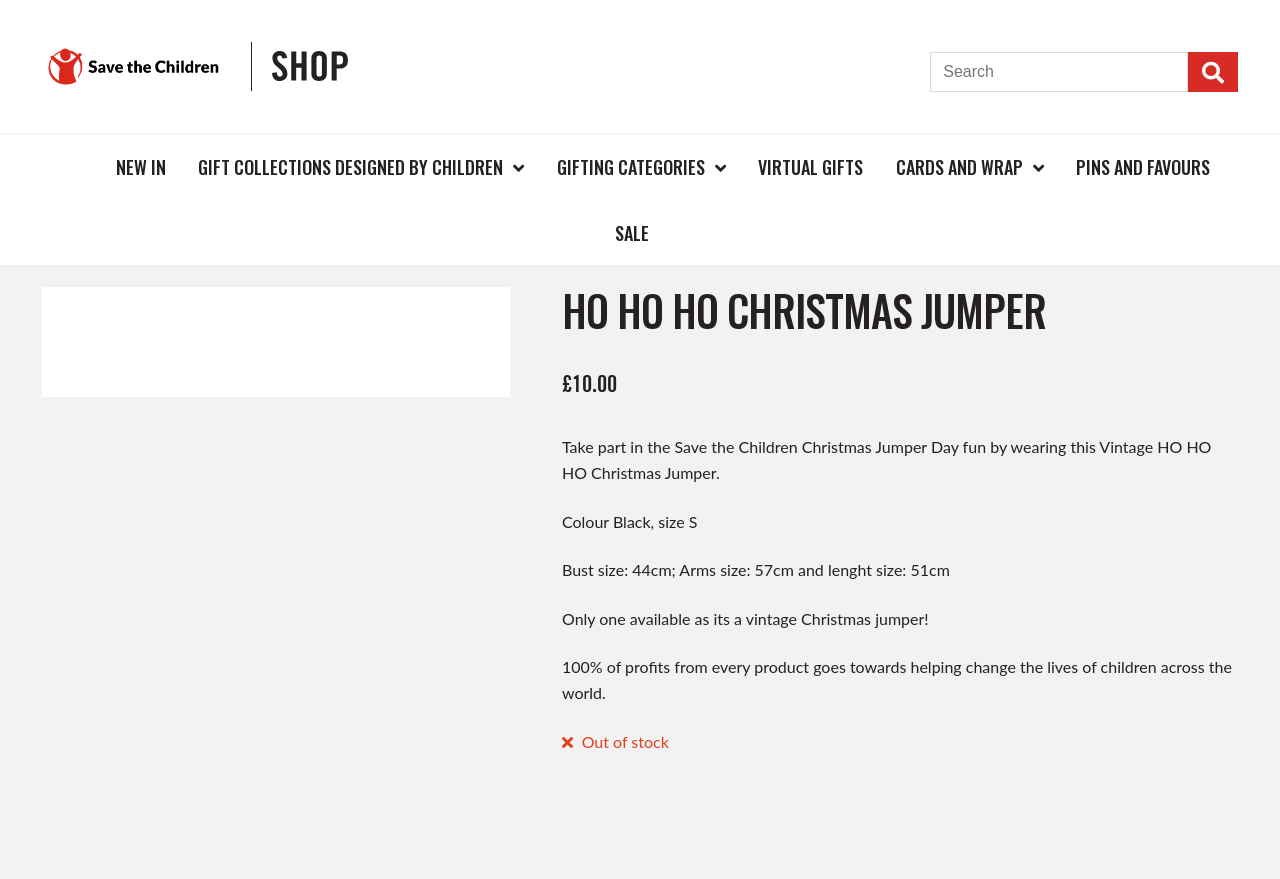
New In (141, 167)
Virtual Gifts (810, 167)
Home (67, 166)
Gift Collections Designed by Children (350, 167)
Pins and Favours (1143, 167)
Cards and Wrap (959, 167)
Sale (632, 233)
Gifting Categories (631, 167)
